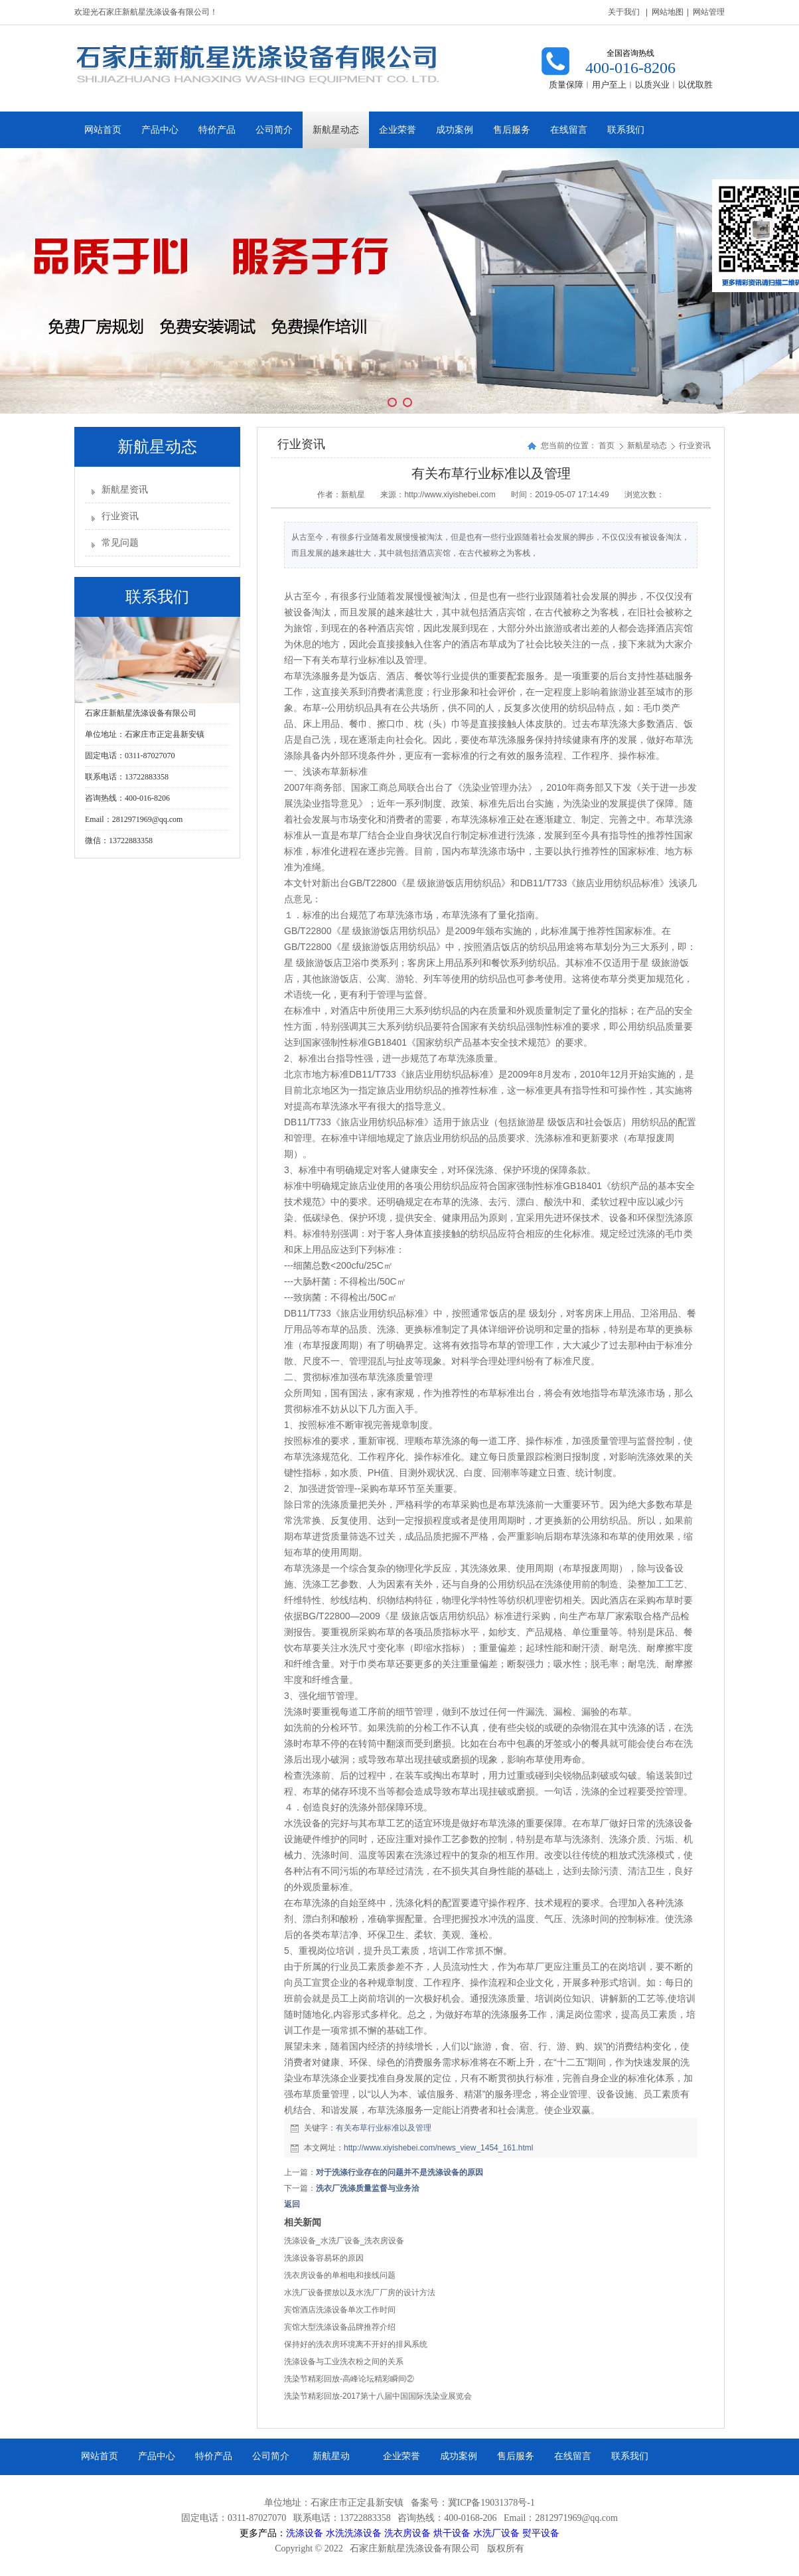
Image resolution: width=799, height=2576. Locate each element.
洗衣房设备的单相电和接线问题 (340, 2275)
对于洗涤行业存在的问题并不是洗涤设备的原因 (399, 2172)
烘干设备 (452, 2533)
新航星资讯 (125, 490)
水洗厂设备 (496, 2533)
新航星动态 (648, 445)
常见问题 (120, 543)
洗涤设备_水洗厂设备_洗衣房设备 (344, 2240)
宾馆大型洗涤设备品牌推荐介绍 (340, 2327)
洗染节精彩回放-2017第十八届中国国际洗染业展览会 (378, 2396)
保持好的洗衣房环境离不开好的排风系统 (355, 2344)
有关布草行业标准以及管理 (383, 2128)
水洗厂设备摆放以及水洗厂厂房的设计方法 (359, 2292)
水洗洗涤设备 (354, 2533)
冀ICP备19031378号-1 (491, 2503)
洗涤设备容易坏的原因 (324, 2258)
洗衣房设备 (407, 2533)
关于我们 (624, 12)
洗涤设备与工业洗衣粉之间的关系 (343, 2361)
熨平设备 (540, 2533)
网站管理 (709, 12)
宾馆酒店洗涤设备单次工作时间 (340, 2309)
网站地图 (668, 12)
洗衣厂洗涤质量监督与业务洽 (367, 2188)
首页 (607, 445)
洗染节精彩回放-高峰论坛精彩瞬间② (349, 2378)
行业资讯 (120, 516)
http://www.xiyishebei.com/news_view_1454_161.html (438, 2147)
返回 (292, 2204)
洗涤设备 (304, 2533)
